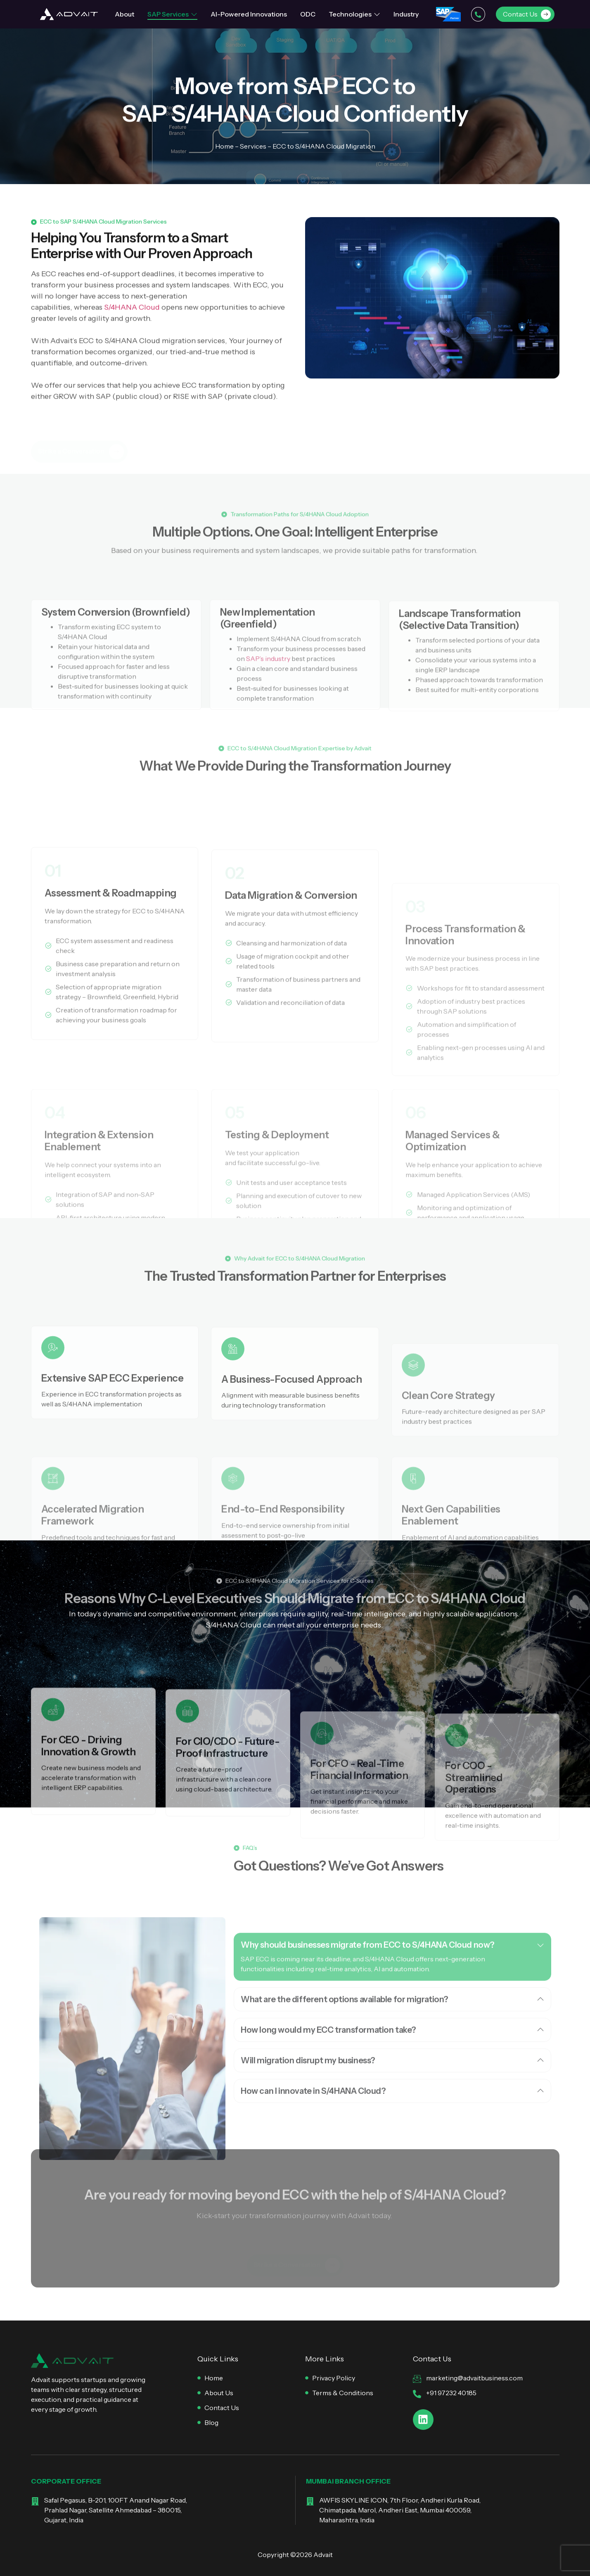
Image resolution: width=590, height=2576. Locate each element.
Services (253, 147)
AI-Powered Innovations (249, 14)
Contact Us (527, 14)
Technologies (354, 14)
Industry (406, 14)
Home (224, 147)
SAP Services (172, 14)
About (124, 14)
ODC (307, 14)
